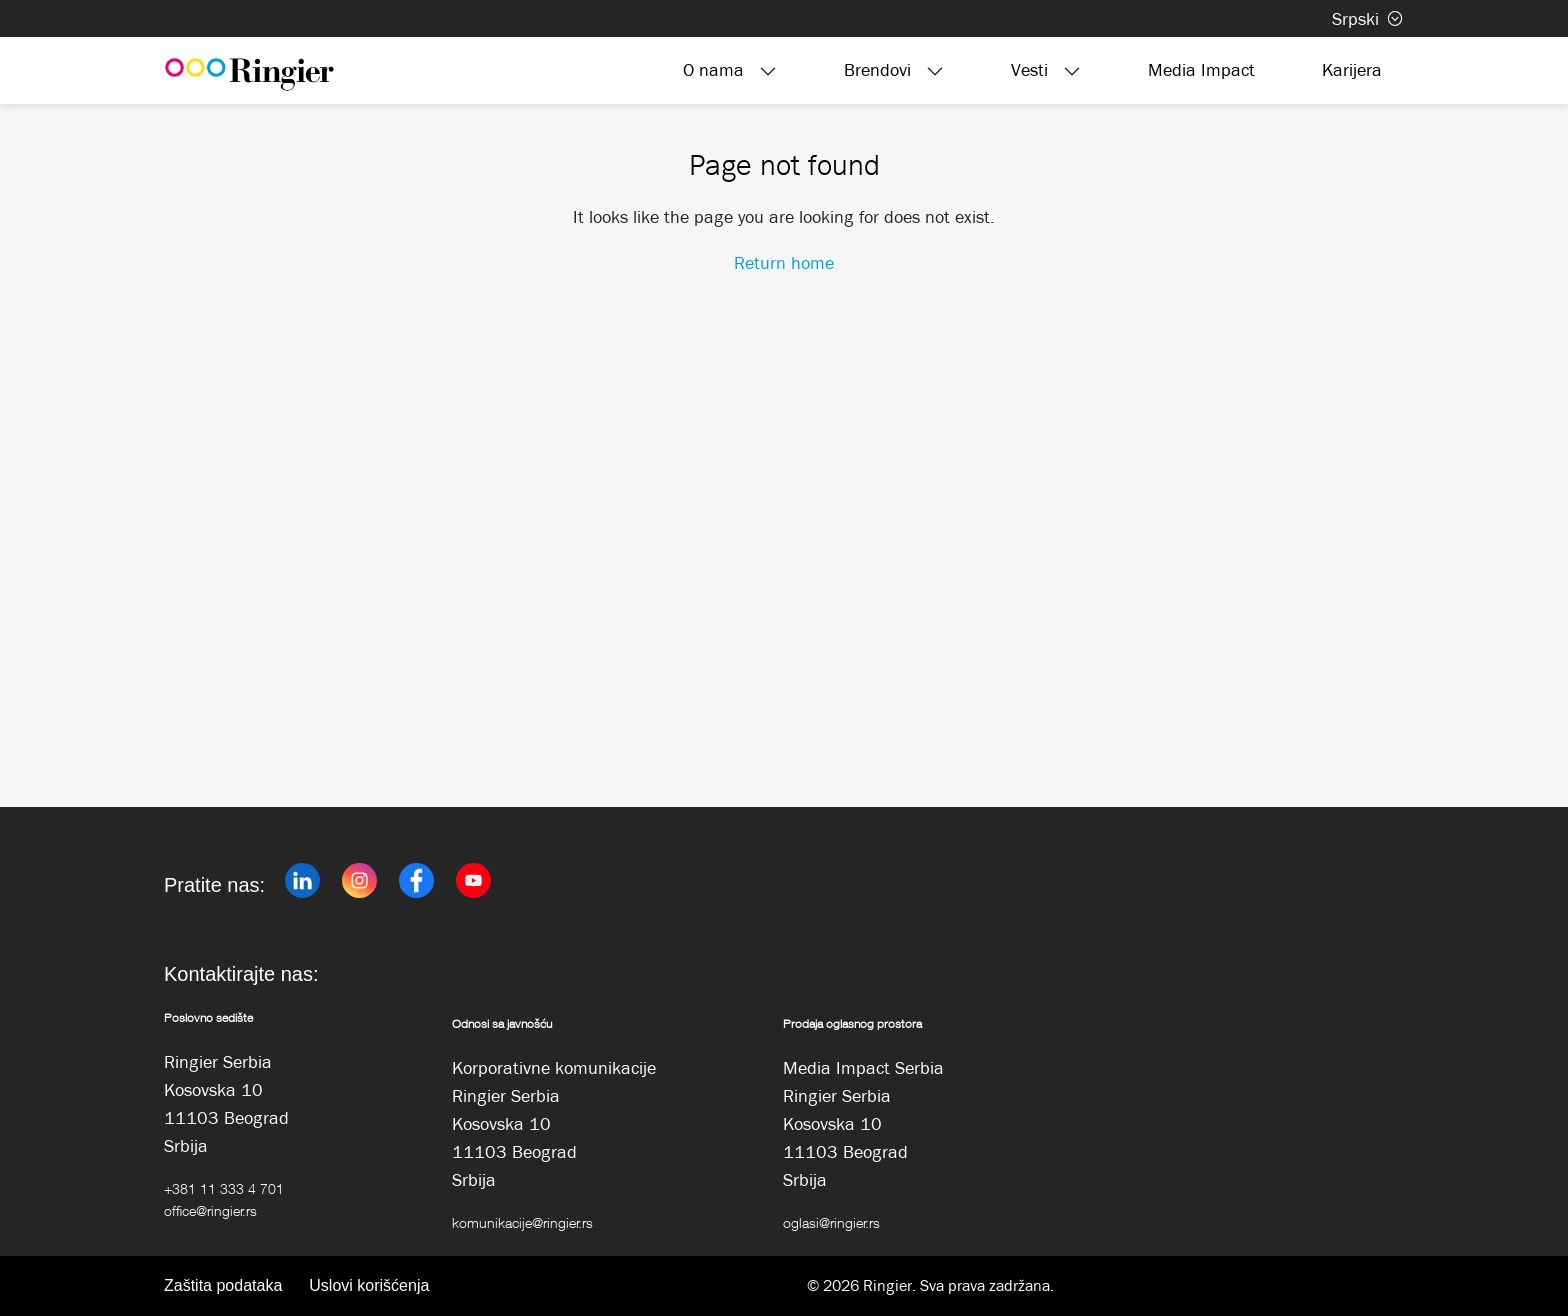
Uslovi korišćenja (369, 1285)
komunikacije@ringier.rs (522, 1222)
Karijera (1352, 70)
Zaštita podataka (223, 1285)
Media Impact (1201, 70)
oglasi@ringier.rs (831, 1222)
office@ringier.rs (210, 1210)
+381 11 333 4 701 (224, 1188)
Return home (784, 263)
